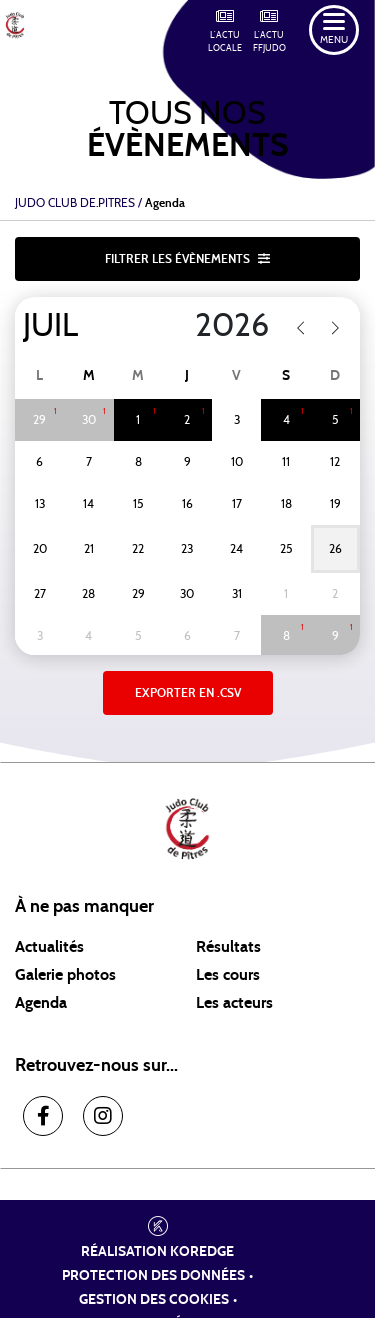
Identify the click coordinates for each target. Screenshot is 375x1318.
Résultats (228, 947)
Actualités (49, 947)
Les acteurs (234, 1003)
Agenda (41, 1003)
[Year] (219, 326)
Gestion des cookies (154, 1300)
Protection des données (153, 1276)
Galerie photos (65, 975)
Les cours (228, 975)
